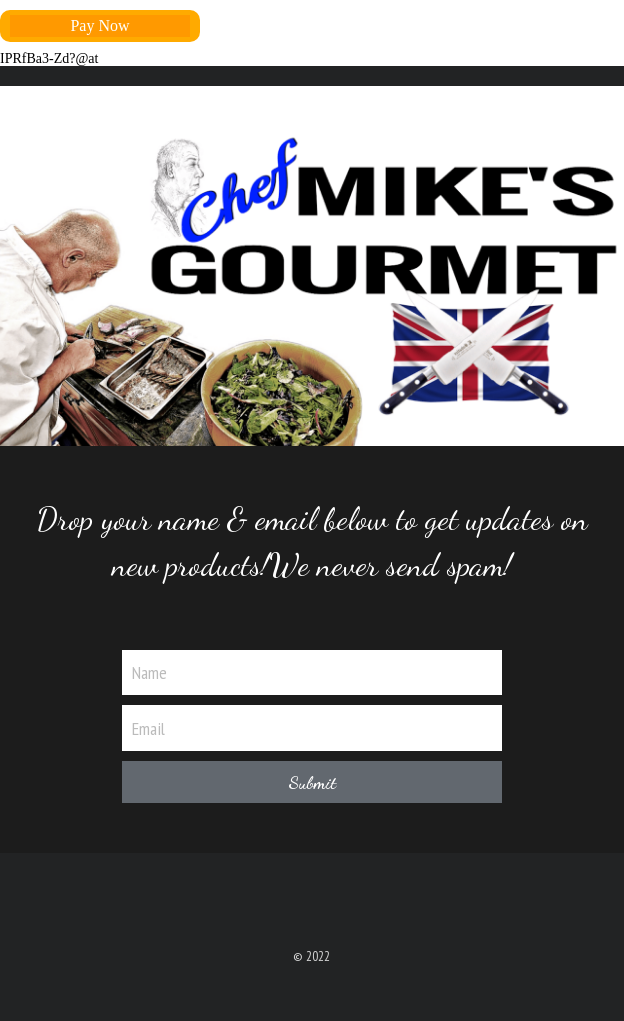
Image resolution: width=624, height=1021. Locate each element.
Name (149, 672)
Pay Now (99, 25)
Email (148, 727)
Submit (312, 782)
